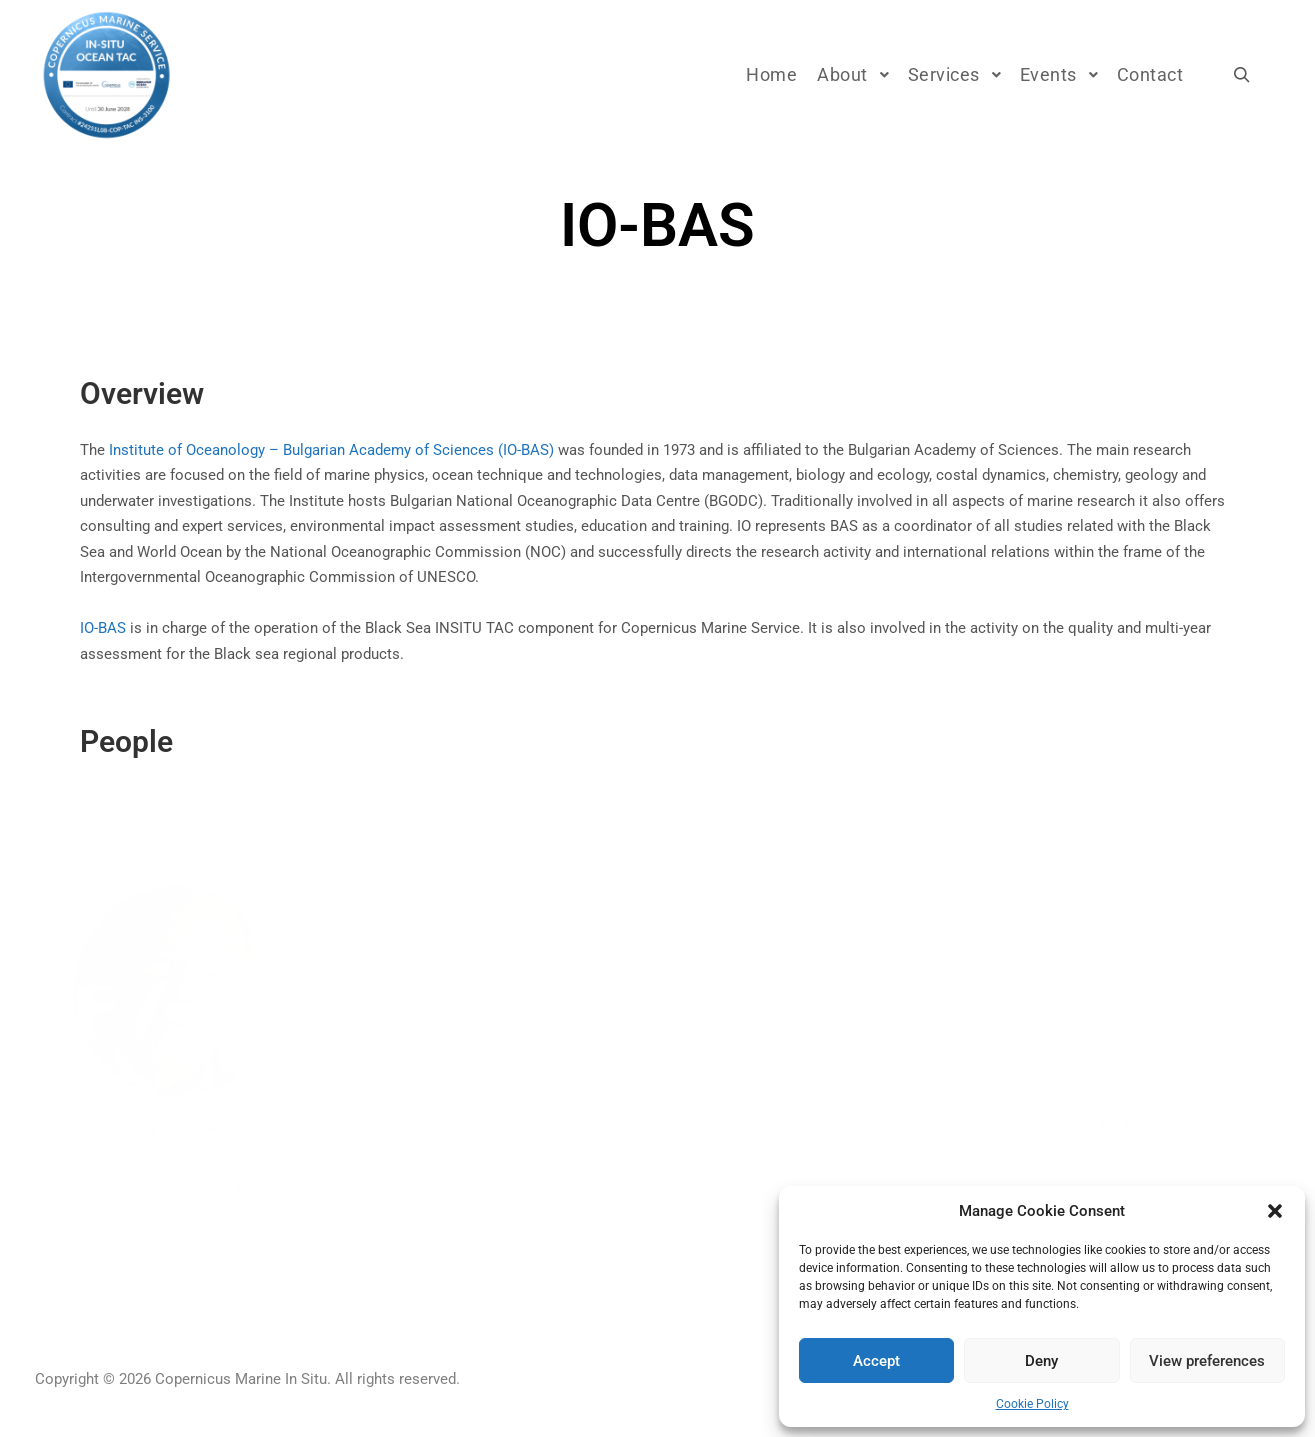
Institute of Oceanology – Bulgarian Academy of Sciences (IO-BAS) (331, 450)
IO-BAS (103, 628)
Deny (1041, 1361)
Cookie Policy (1032, 1404)
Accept (876, 1361)
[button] (1275, 1211)
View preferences (1207, 1361)
